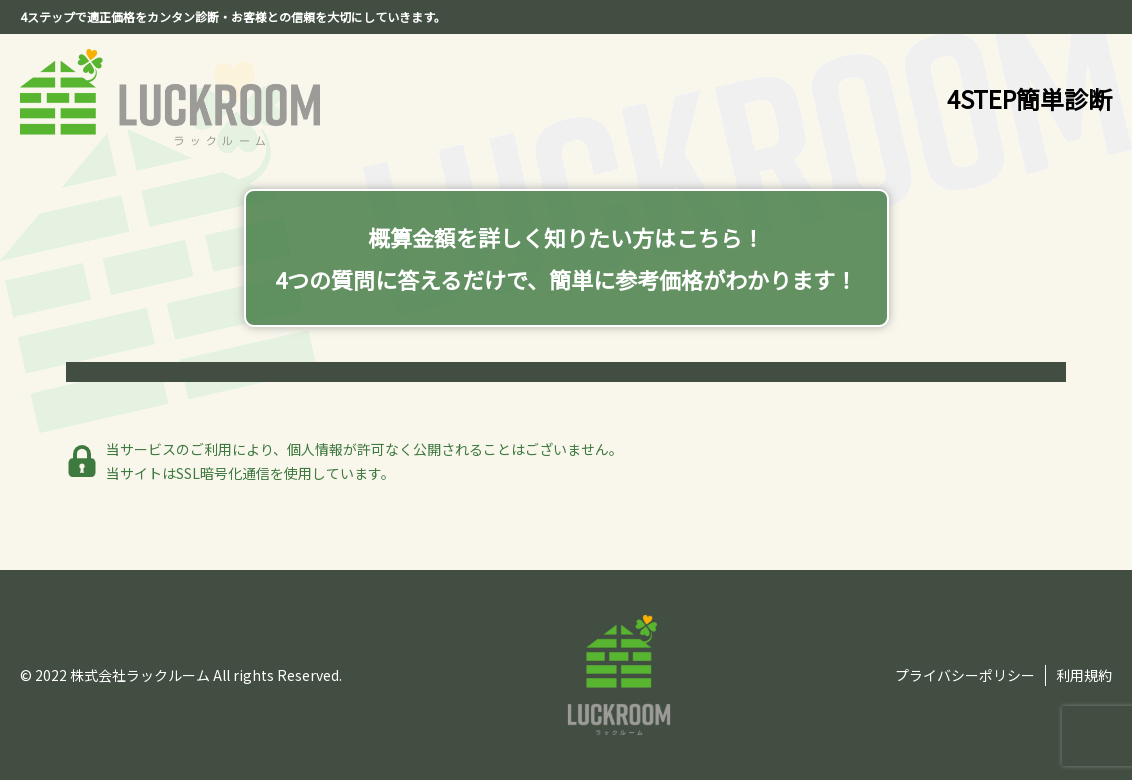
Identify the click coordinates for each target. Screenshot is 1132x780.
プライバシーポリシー (965, 675)
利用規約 (1084, 675)
